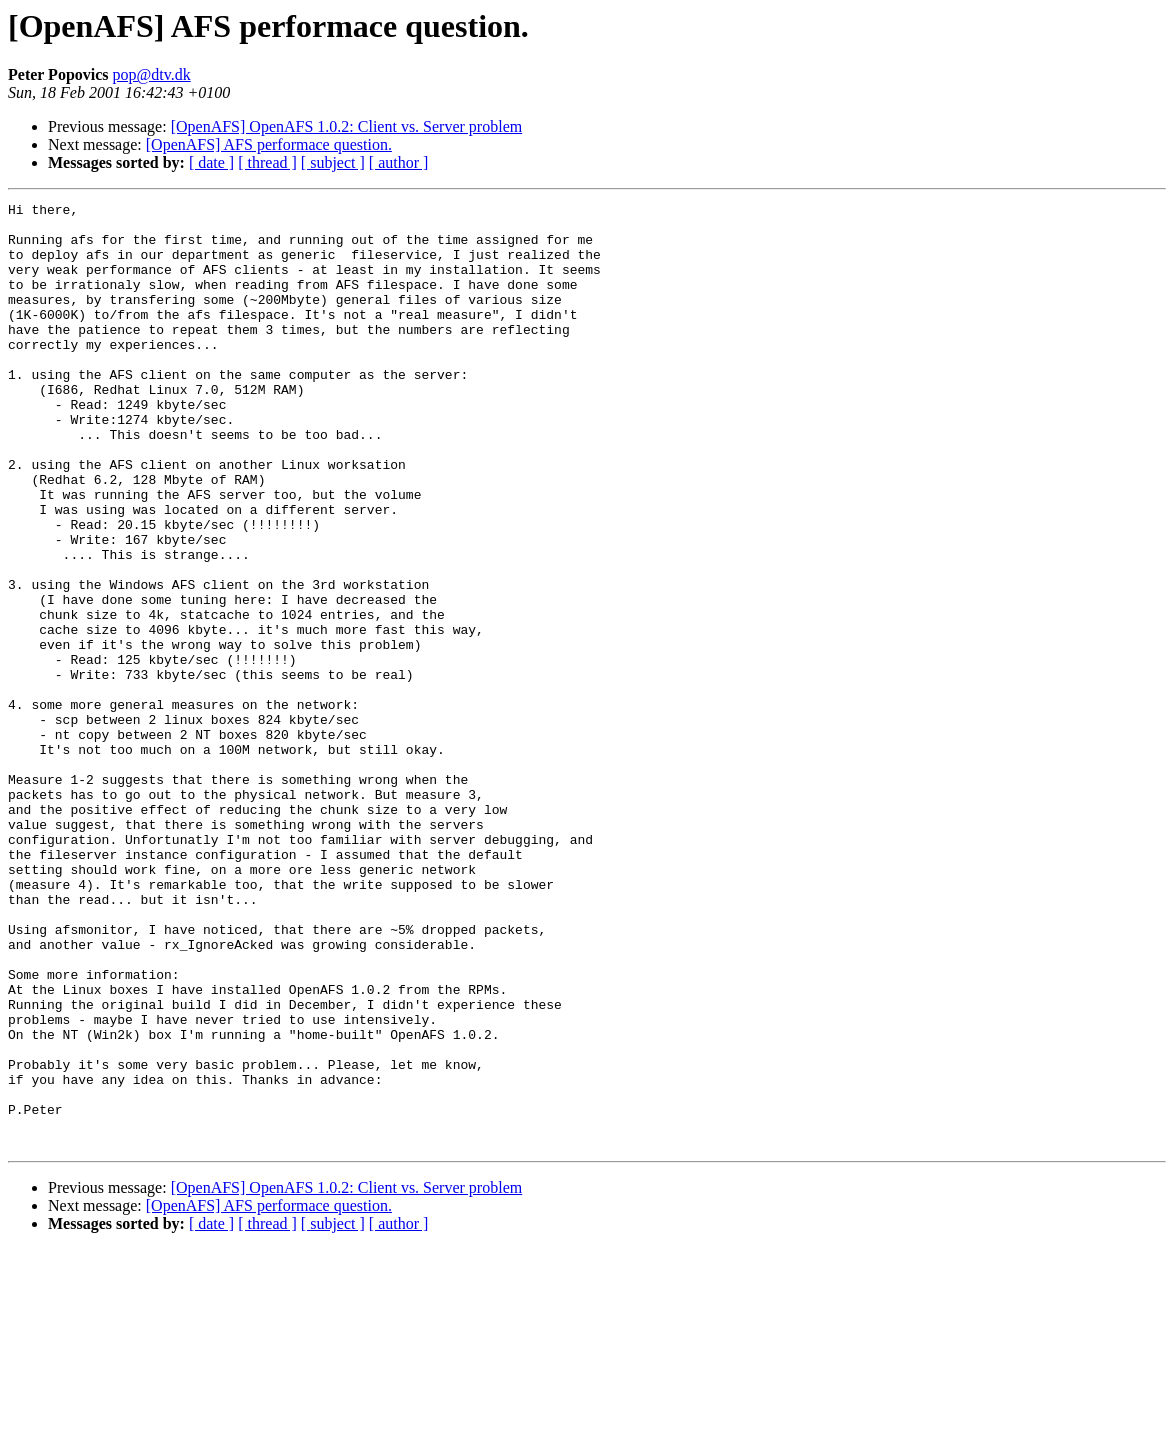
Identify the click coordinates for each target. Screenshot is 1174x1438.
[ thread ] (267, 162)
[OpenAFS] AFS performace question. (269, 144)
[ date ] (211, 162)
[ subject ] (333, 162)
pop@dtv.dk (152, 74)
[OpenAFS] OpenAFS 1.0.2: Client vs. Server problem (347, 126)
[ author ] (399, 162)
